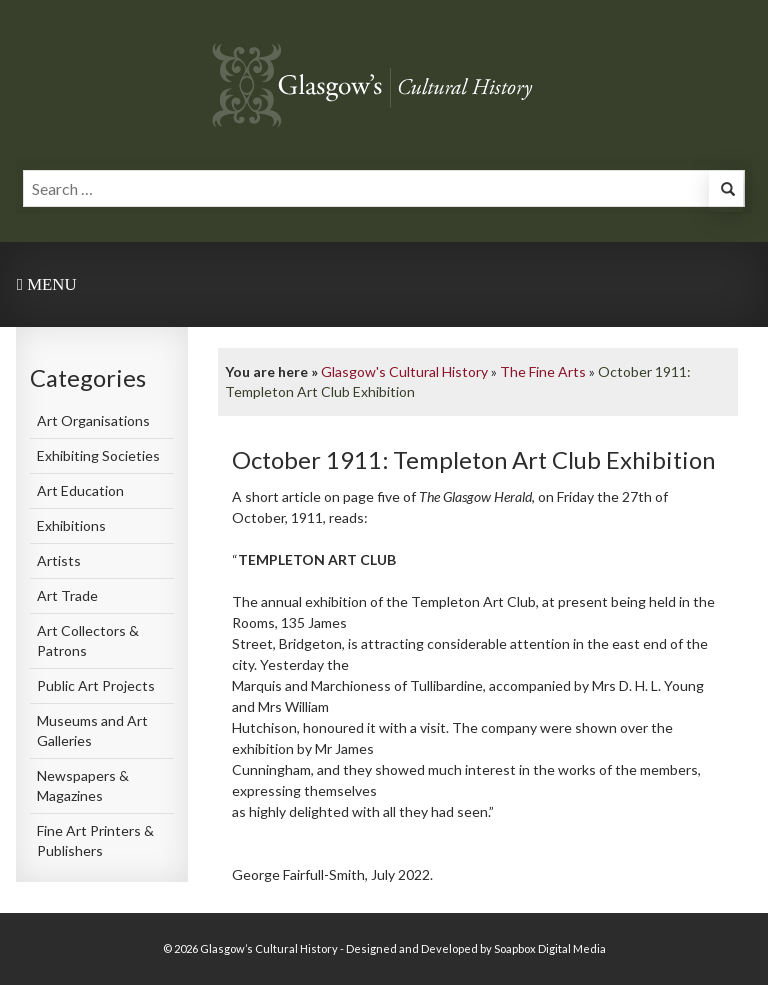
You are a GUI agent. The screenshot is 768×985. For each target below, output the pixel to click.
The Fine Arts (543, 371)
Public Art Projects (96, 685)
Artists (59, 560)
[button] (726, 191)
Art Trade (67, 595)
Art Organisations (93, 420)
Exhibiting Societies (98, 455)
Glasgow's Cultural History (404, 371)
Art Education (80, 490)
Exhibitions (71, 525)
